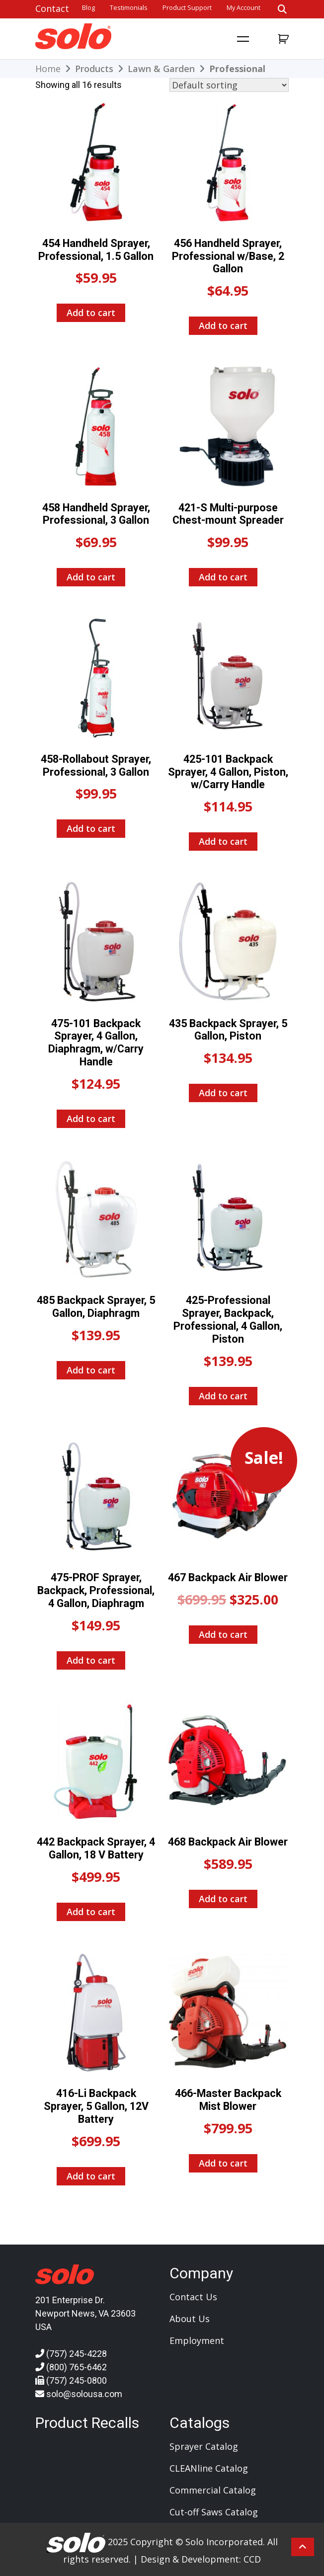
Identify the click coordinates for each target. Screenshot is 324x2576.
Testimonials (129, 7)
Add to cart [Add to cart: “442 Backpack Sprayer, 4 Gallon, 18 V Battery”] (91, 1912)
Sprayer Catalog (203, 2446)
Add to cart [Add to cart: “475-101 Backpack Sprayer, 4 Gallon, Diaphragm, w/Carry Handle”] (91, 1119)
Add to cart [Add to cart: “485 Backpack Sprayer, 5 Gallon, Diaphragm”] (91, 1370)
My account (243, 7)
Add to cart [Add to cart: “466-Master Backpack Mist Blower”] (223, 2163)
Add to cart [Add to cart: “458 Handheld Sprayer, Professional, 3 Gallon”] (91, 577)
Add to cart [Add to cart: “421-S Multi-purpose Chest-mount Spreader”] (223, 577)
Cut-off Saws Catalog (213, 2512)
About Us (189, 2319)
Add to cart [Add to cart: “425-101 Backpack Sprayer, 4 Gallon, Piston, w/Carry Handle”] (223, 841)
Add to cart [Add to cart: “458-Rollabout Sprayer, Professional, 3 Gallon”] (91, 828)
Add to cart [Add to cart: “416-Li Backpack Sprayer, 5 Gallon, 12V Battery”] (91, 2176)
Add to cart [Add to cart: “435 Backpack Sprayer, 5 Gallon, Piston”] (223, 1093)
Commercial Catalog (212, 2490)
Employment (196, 2340)
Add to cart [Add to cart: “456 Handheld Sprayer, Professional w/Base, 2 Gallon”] (223, 325)
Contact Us (193, 2297)
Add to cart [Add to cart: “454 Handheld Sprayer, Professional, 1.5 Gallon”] (91, 313)
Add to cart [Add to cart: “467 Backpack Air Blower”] (223, 1634)
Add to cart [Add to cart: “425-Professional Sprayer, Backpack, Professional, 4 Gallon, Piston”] (223, 1396)
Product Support (187, 7)
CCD (252, 2559)
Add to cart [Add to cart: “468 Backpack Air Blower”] (223, 1899)
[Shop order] (229, 85)
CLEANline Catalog (208, 2468)
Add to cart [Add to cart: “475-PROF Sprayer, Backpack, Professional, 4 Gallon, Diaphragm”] (91, 1660)
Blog (88, 7)
